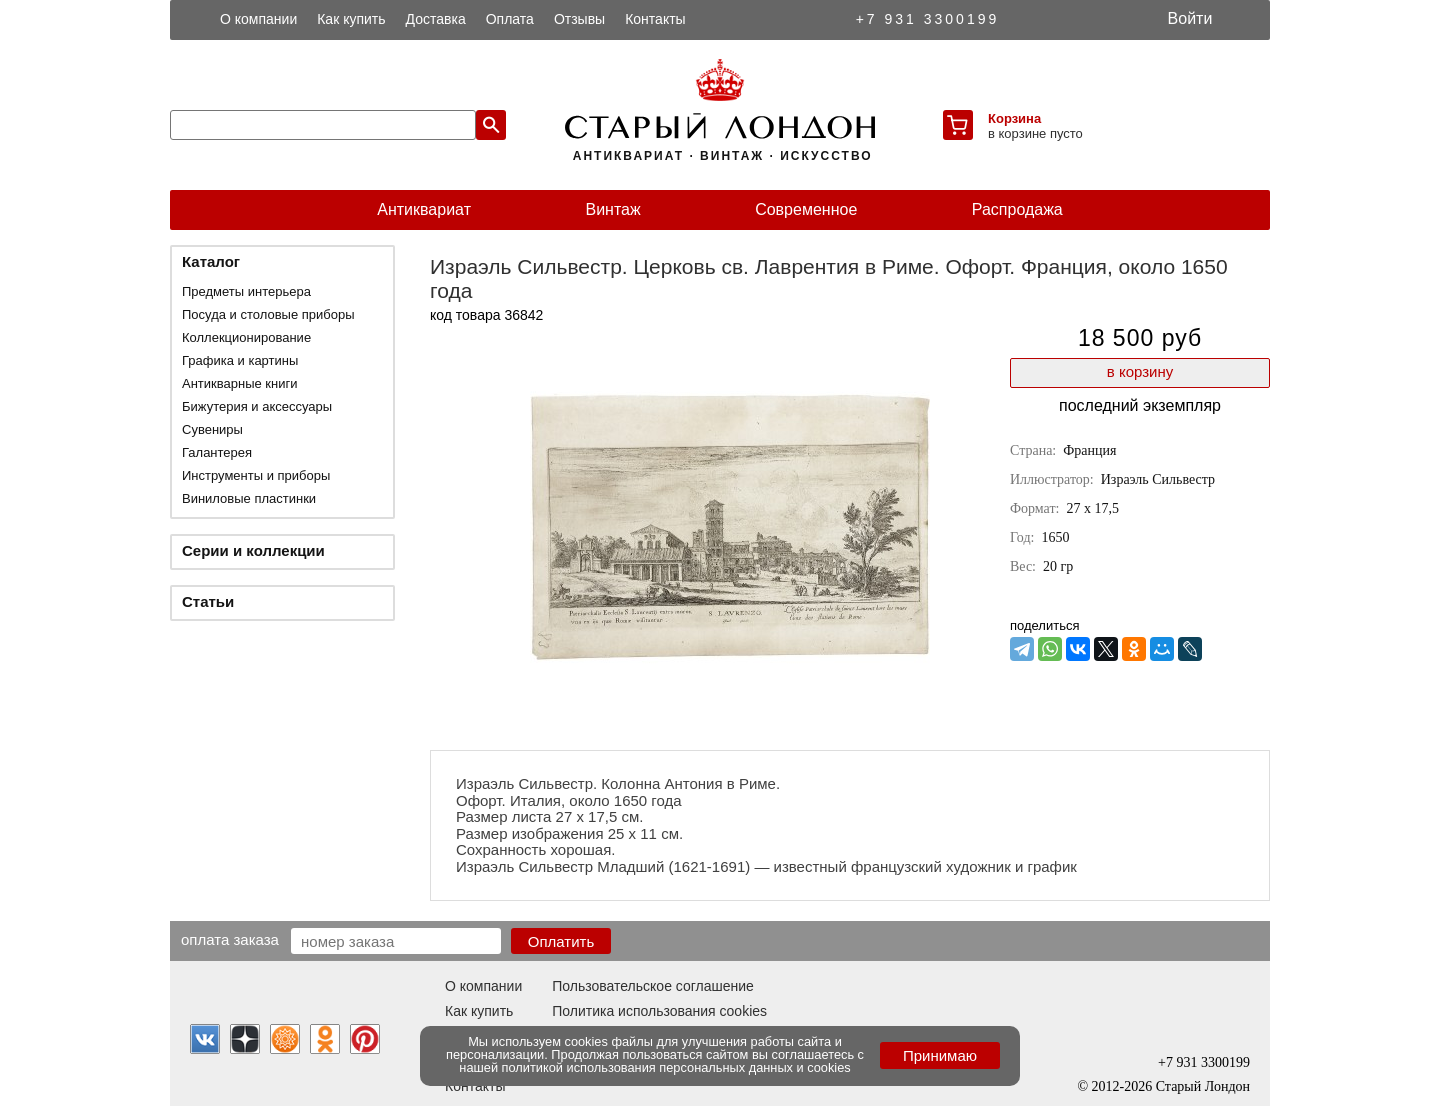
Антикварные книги (239, 383)
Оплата (510, 19)
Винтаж (612, 209)
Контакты (655, 19)
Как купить (351, 19)
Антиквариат (424, 209)
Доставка (436, 19)
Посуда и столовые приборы (268, 314)
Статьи (208, 601)
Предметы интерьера (246, 291)
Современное (806, 209)
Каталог (211, 261)
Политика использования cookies (659, 1011)
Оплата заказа (230, 939)
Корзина (1014, 118)
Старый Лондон (1203, 1086)
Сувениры (212, 429)
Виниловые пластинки (249, 498)
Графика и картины (240, 360)
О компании (258, 19)
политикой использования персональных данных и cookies (676, 1067)
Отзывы (579, 19)
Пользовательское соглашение (653, 986)
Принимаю (940, 1055)
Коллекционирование (246, 337)
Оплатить (561, 941)
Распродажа (1017, 209)
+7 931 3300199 (928, 19)
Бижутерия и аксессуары (257, 406)
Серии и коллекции (253, 550)
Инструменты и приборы (256, 475)
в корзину (1140, 371)
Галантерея (217, 452)
